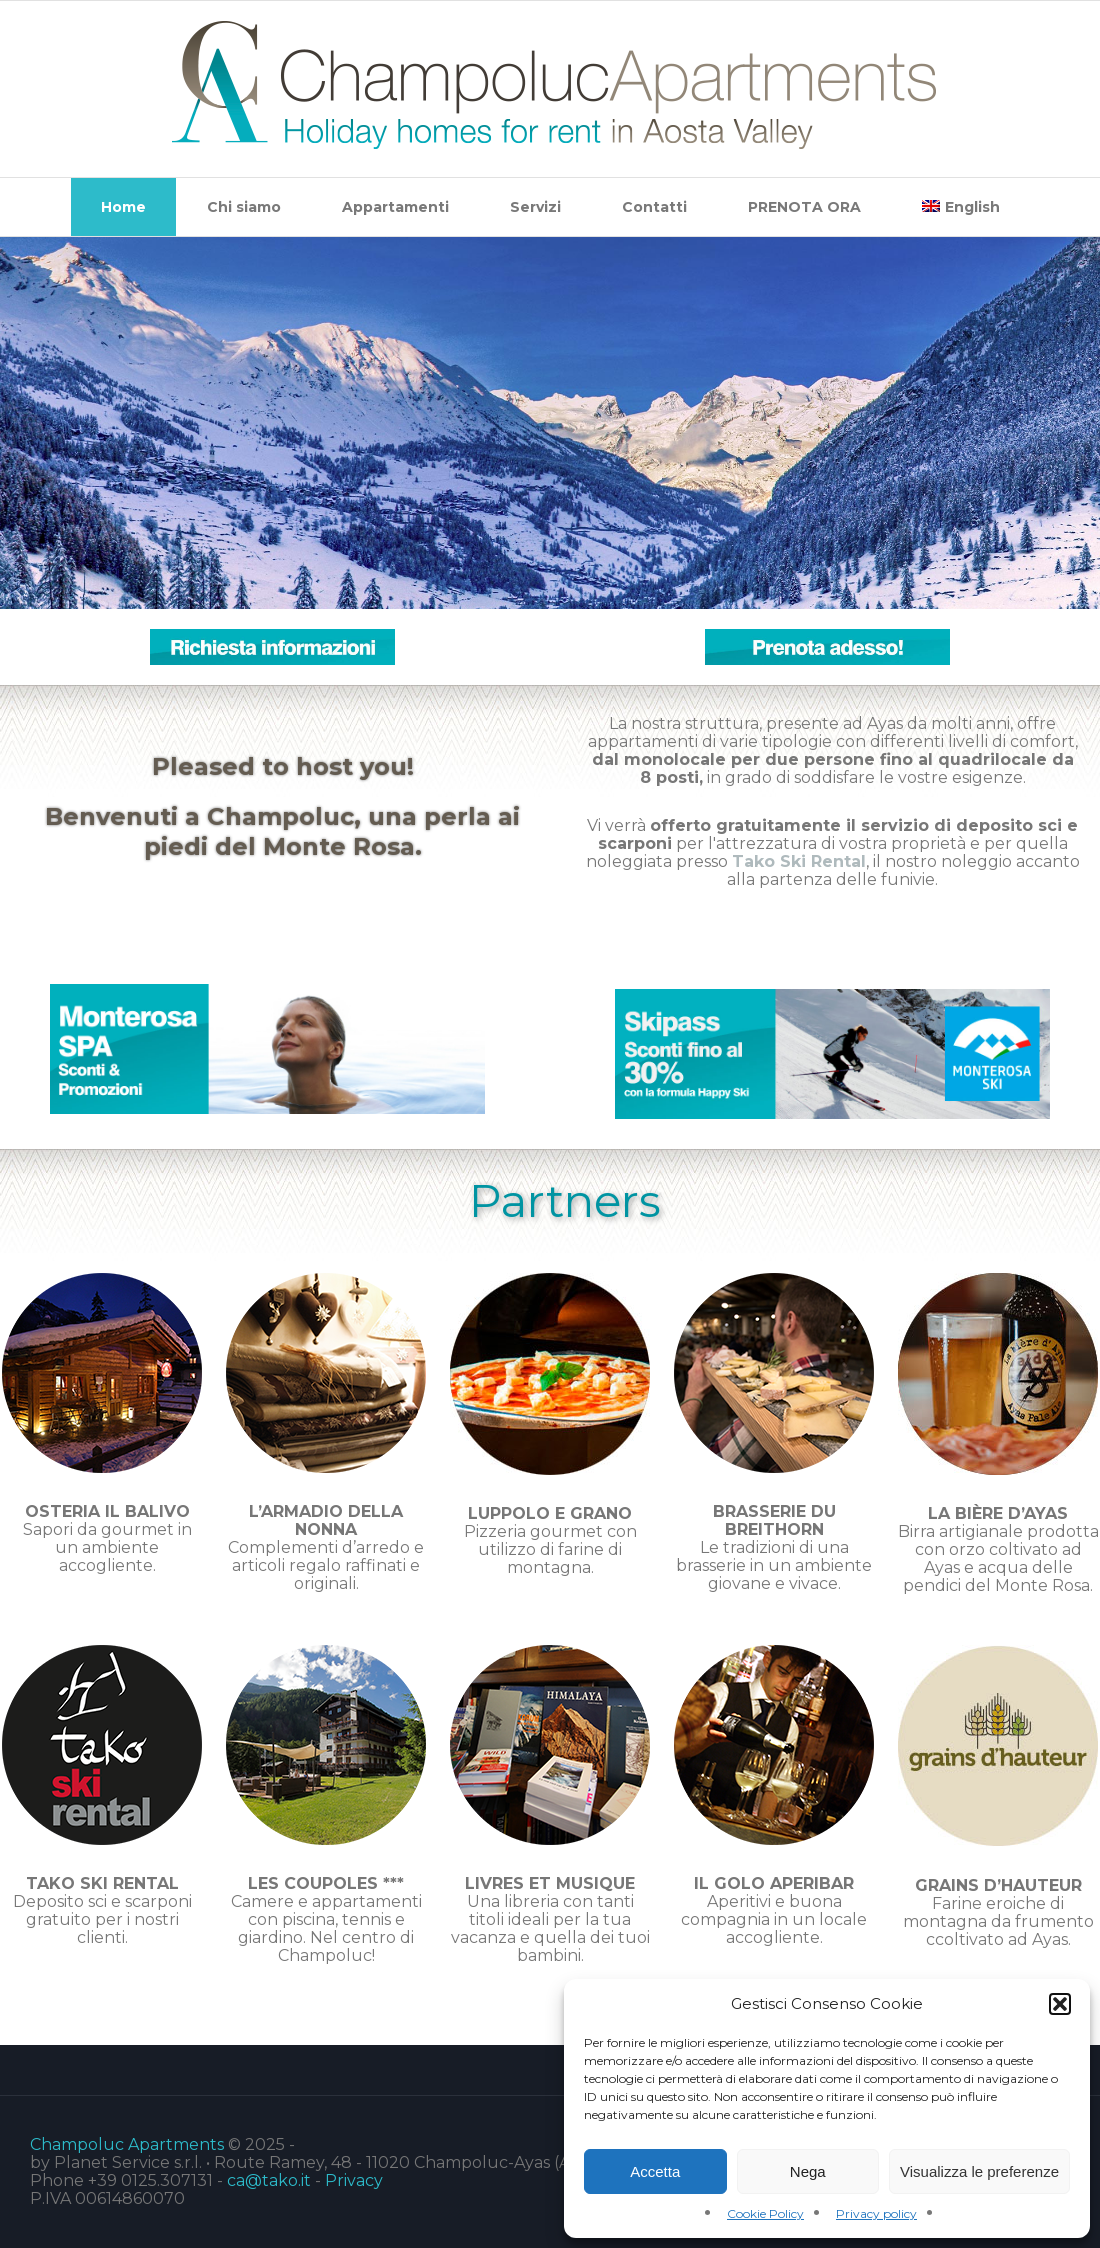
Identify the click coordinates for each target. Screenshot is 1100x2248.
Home (123, 207)
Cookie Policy (765, 2213)
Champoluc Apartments (127, 2144)
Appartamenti (395, 207)
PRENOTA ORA (804, 207)
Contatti (654, 207)
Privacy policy (876, 2213)
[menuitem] (960, 207)
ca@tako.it (269, 2180)
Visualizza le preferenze (979, 2171)
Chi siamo (244, 207)
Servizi (535, 207)
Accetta (655, 2171)
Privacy (354, 2180)
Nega (808, 2171)
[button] (1060, 2004)
